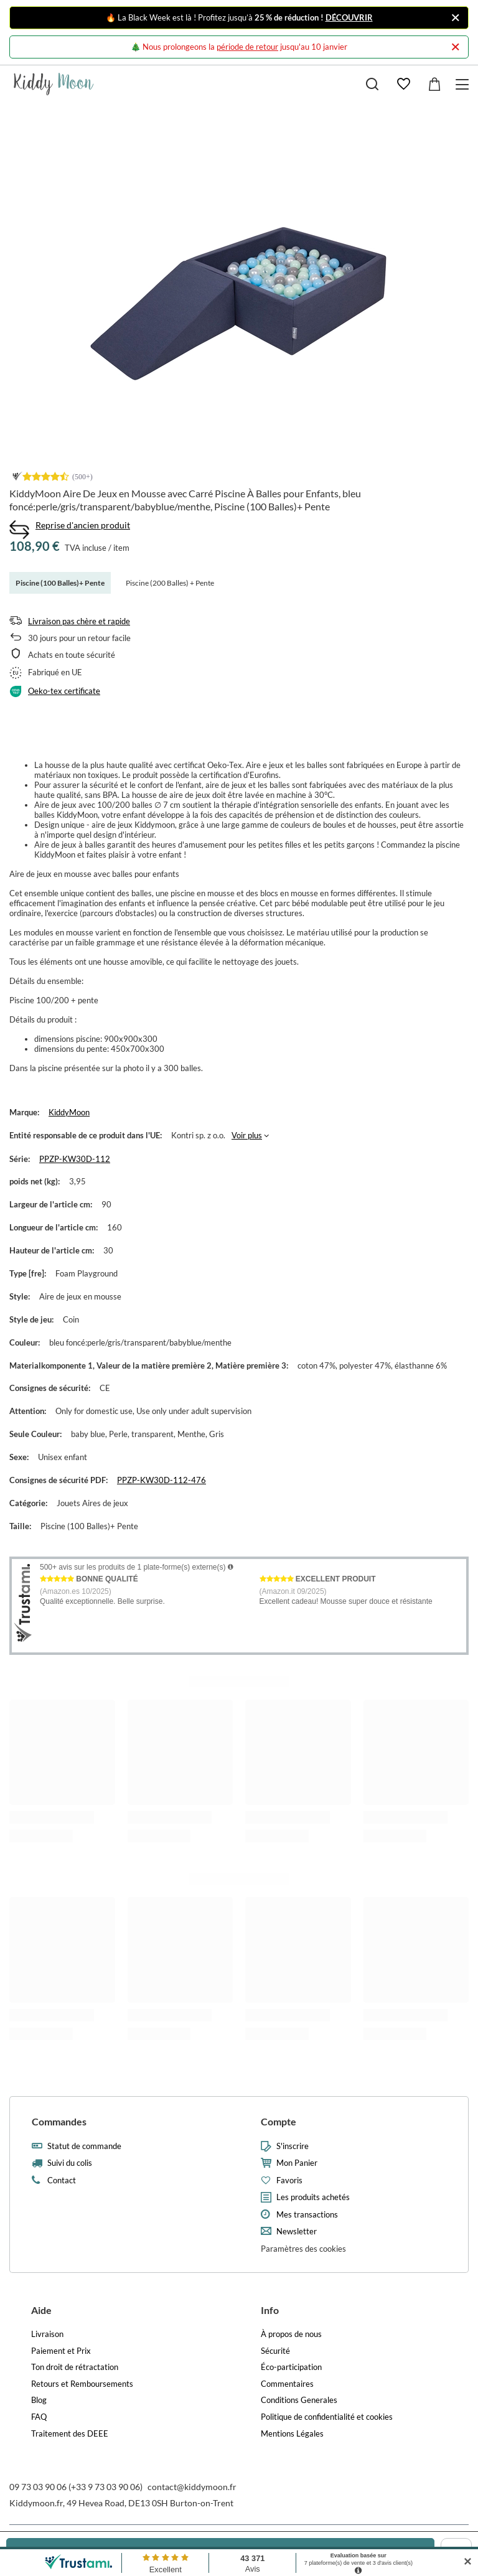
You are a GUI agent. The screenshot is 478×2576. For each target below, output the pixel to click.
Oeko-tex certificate (64, 691)
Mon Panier (296, 2163)
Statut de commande (84, 2146)
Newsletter (296, 2231)
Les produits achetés (313, 2197)
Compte (278, 2121)
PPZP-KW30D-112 (74, 1159)
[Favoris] (403, 84)
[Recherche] (372, 84)
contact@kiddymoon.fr (192, 2486)
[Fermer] (455, 18)
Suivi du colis (69, 2163)
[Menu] (464, 84)
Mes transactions (307, 2214)
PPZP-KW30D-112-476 (161, 1480)
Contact (61, 2180)
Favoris (289, 2180)
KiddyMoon (69, 1112)
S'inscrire (292, 2146)
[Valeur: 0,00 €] (434, 84)
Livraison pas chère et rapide (79, 621)
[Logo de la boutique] (53, 84)
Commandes (59, 2121)
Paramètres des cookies (303, 2249)
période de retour (247, 47)
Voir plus (247, 1135)
